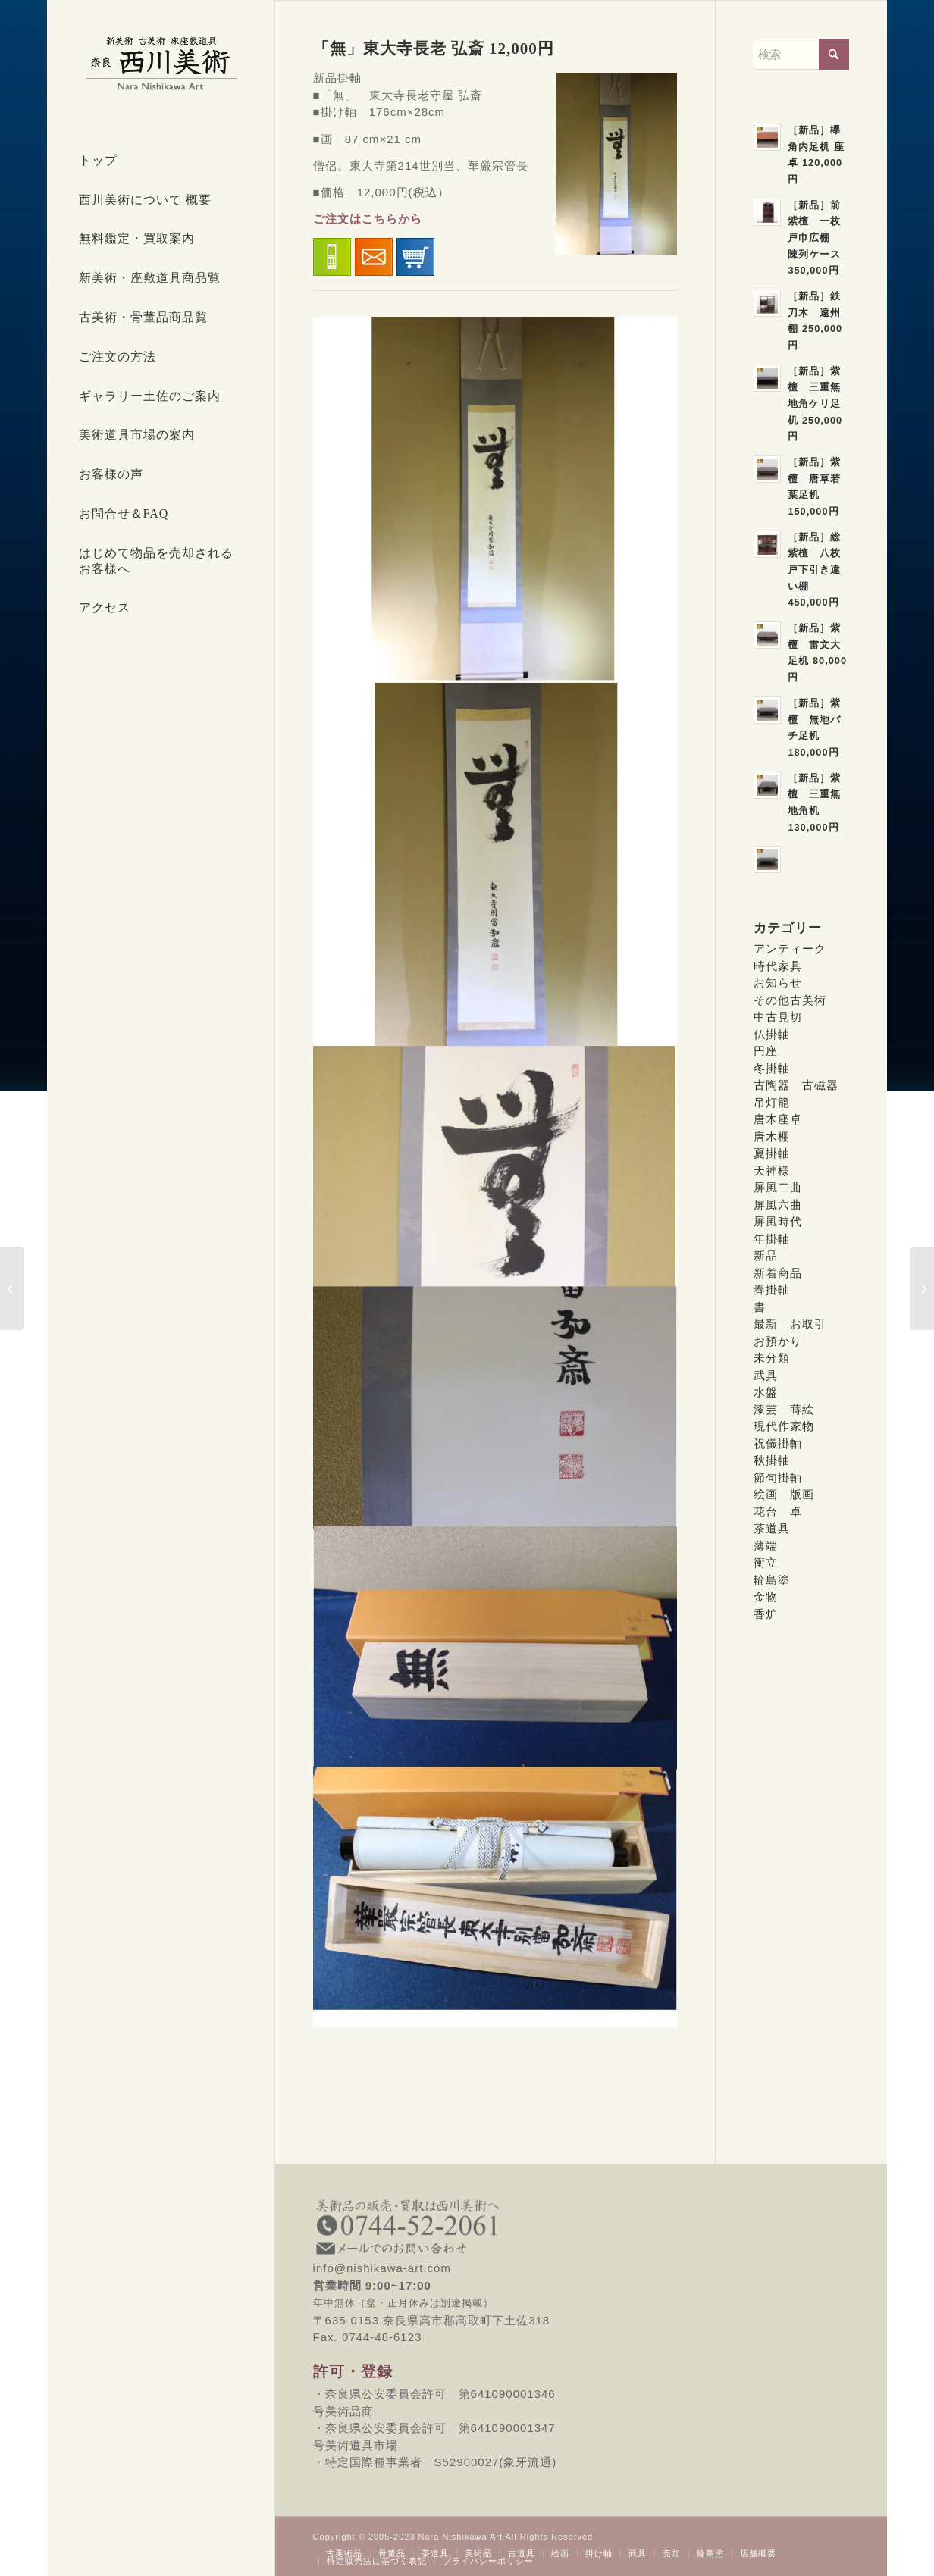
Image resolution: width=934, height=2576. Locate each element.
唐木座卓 (778, 1119)
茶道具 (772, 1528)
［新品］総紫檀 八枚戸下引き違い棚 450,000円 (814, 570)
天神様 (772, 1170)
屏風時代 (778, 1221)
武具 (766, 1375)
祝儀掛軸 (778, 1443)
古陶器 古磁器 (796, 1084)
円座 (766, 1050)
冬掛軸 (772, 1068)
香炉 (766, 1613)
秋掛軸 (772, 1460)
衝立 (766, 1562)
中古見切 (778, 1016)
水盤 (766, 1391)
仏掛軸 (772, 1034)
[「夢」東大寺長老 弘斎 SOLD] (922, 1288)
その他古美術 (790, 1000)
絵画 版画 (784, 1494)
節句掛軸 (778, 1477)
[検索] (801, 54)
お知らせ (778, 982)
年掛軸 (772, 1238)
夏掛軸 (772, 1153)
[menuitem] (161, 161)
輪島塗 (772, 1579)
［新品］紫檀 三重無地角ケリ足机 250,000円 (815, 404)
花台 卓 (778, 1511)
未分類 (772, 1357)
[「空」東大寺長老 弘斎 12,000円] (12, 1288)
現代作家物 (784, 1425)
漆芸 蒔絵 (784, 1409)
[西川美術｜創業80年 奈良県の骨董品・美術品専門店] (160, 62)
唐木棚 (772, 1136)
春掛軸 (772, 1289)
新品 (766, 1255)
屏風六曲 (778, 1204)
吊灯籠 (772, 1102)
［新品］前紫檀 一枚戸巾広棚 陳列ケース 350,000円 (814, 238)
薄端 (766, 1545)
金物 (766, 1596)
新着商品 (778, 1272)
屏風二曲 (778, 1187)
